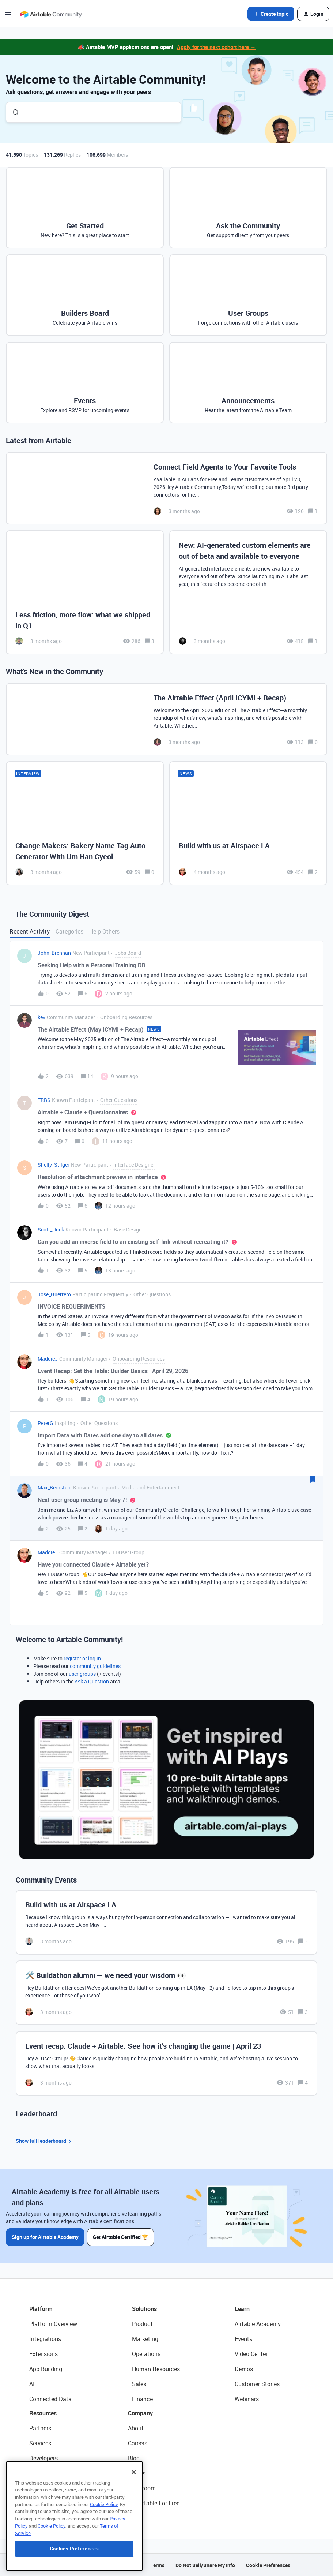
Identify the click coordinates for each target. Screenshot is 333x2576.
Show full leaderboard (44, 2141)
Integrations (45, 2338)
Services (40, 2443)
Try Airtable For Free (153, 2503)
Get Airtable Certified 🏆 (120, 2236)
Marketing (145, 2338)
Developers (43, 2458)
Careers (137, 2443)
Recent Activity (30, 931)
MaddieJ (48, 1358)
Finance (142, 2398)
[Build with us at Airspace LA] (248, 823)
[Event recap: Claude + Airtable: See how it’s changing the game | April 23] (166, 2063)
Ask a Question (92, 1681)
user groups (82, 1673)
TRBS (44, 1099)
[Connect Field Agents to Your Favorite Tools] (166, 488)
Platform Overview (53, 2323)
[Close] (134, 2493)
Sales (139, 2383)
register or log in (82, 1658)
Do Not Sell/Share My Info (205, 2564)
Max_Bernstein (55, 1487)
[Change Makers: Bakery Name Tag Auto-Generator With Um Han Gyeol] (85, 823)
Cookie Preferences (268, 2564)
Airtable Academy (258, 2323)
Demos (244, 2368)
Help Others (104, 931)
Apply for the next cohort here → (216, 47)
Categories (69, 931)
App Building (45, 2368)
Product (142, 2323)
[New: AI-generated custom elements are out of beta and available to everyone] (248, 592)
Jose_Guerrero (54, 1294)
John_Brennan (54, 952)
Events (243, 2338)
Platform (41, 2308)
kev (41, 1017)
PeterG (45, 1423)
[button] (8, 15)
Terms (157, 2564)
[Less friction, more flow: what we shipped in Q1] (85, 592)
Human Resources (156, 2368)
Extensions (43, 2353)
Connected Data (50, 2398)
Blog (134, 2458)
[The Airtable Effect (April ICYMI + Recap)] (166, 719)
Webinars (247, 2398)
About (136, 2428)
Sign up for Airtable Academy (45, 2236)
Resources (43, 2413)
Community (44, 2473)
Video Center (251, 2353)
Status (136, 2473)
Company (140, 2413)
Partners (40, 2428)
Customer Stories (257, 2383)
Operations (146, 2353)
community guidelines (95, 1666)
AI (32, 2383)
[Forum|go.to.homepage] (50, 14)
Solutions (144, 2308)
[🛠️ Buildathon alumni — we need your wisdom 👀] (166, 1992)
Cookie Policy (104, 2524)
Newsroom (142, 2488)
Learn (242, 2308)
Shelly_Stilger (53, 1164)
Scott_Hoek (51, 1229)
